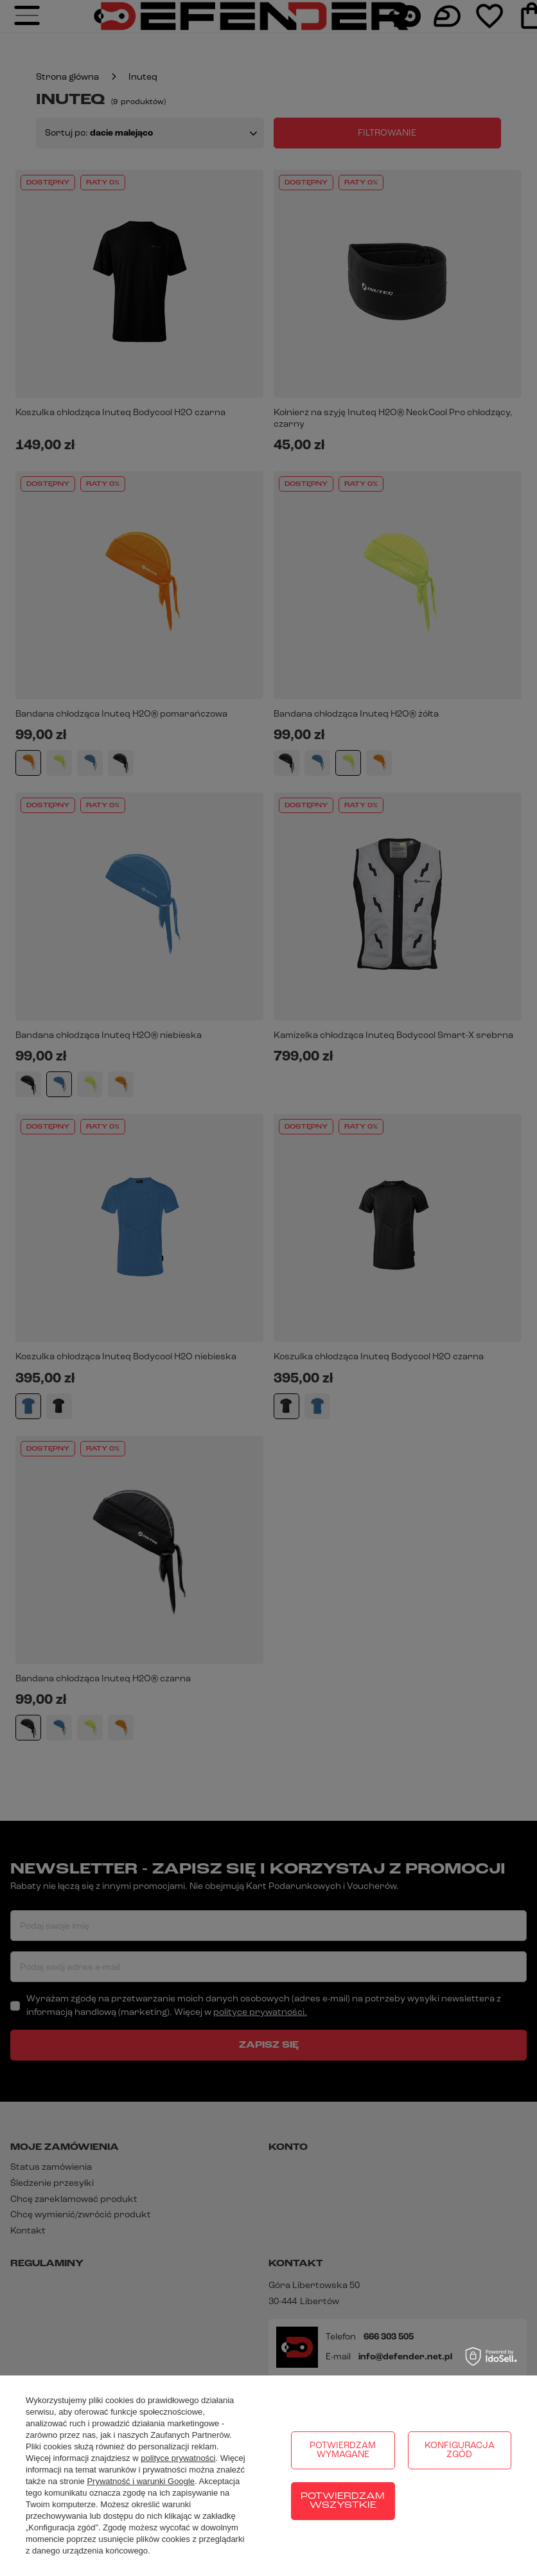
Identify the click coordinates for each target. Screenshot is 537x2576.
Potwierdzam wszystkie (343, 2501)
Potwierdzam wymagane (343, 2450)
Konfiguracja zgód (460, 2450)
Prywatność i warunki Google (141, 2481)
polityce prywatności (178, 2458)
